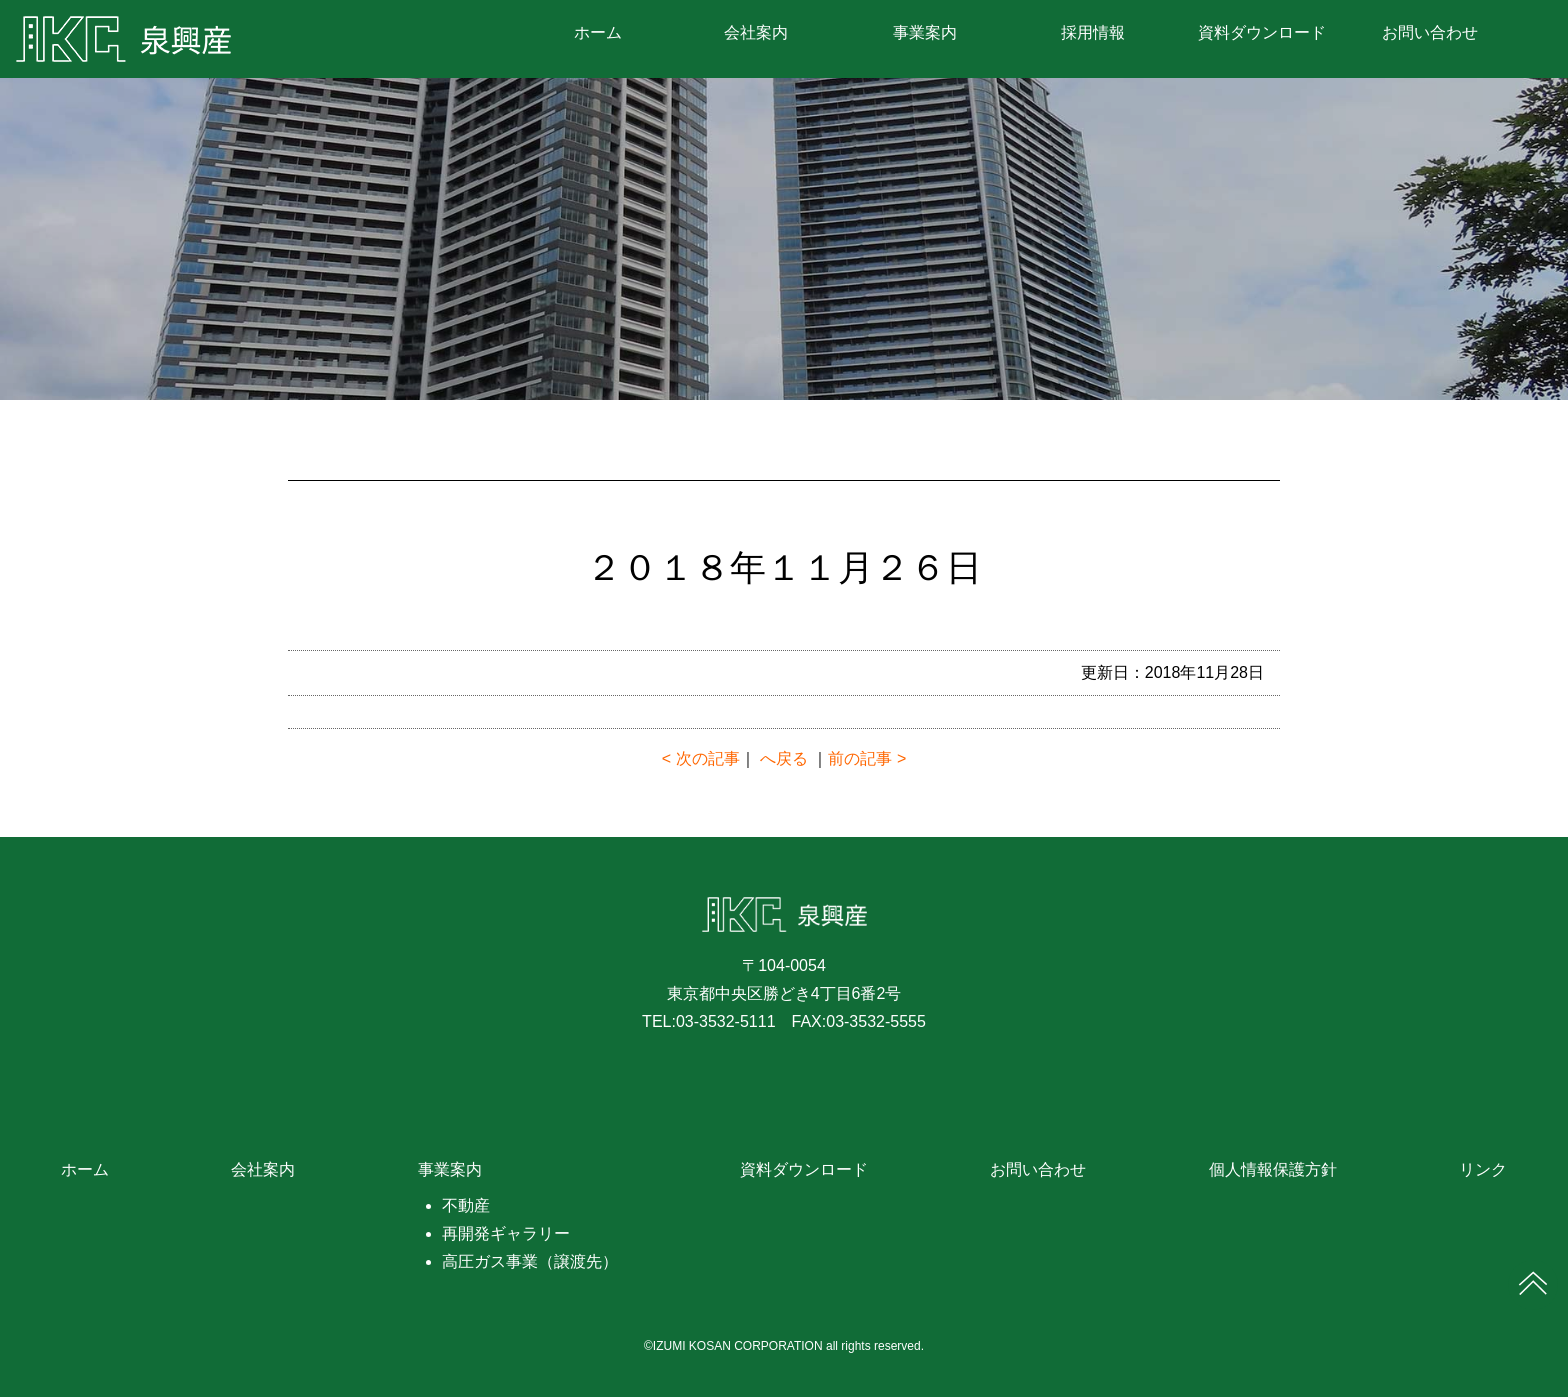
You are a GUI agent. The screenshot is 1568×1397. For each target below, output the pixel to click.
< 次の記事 (701, 758)
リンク (1483, 1169)
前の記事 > (867, 758)
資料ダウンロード (1262, 33)
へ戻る (784, 758)
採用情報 (1093, 33)
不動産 (466, 1205)
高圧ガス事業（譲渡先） (530, 1261)
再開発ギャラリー (506, 1233)
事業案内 (925, 33)
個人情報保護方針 (1273, 1169)
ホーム (598, 33)
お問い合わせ (1430, 33)
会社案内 (756, 33)
